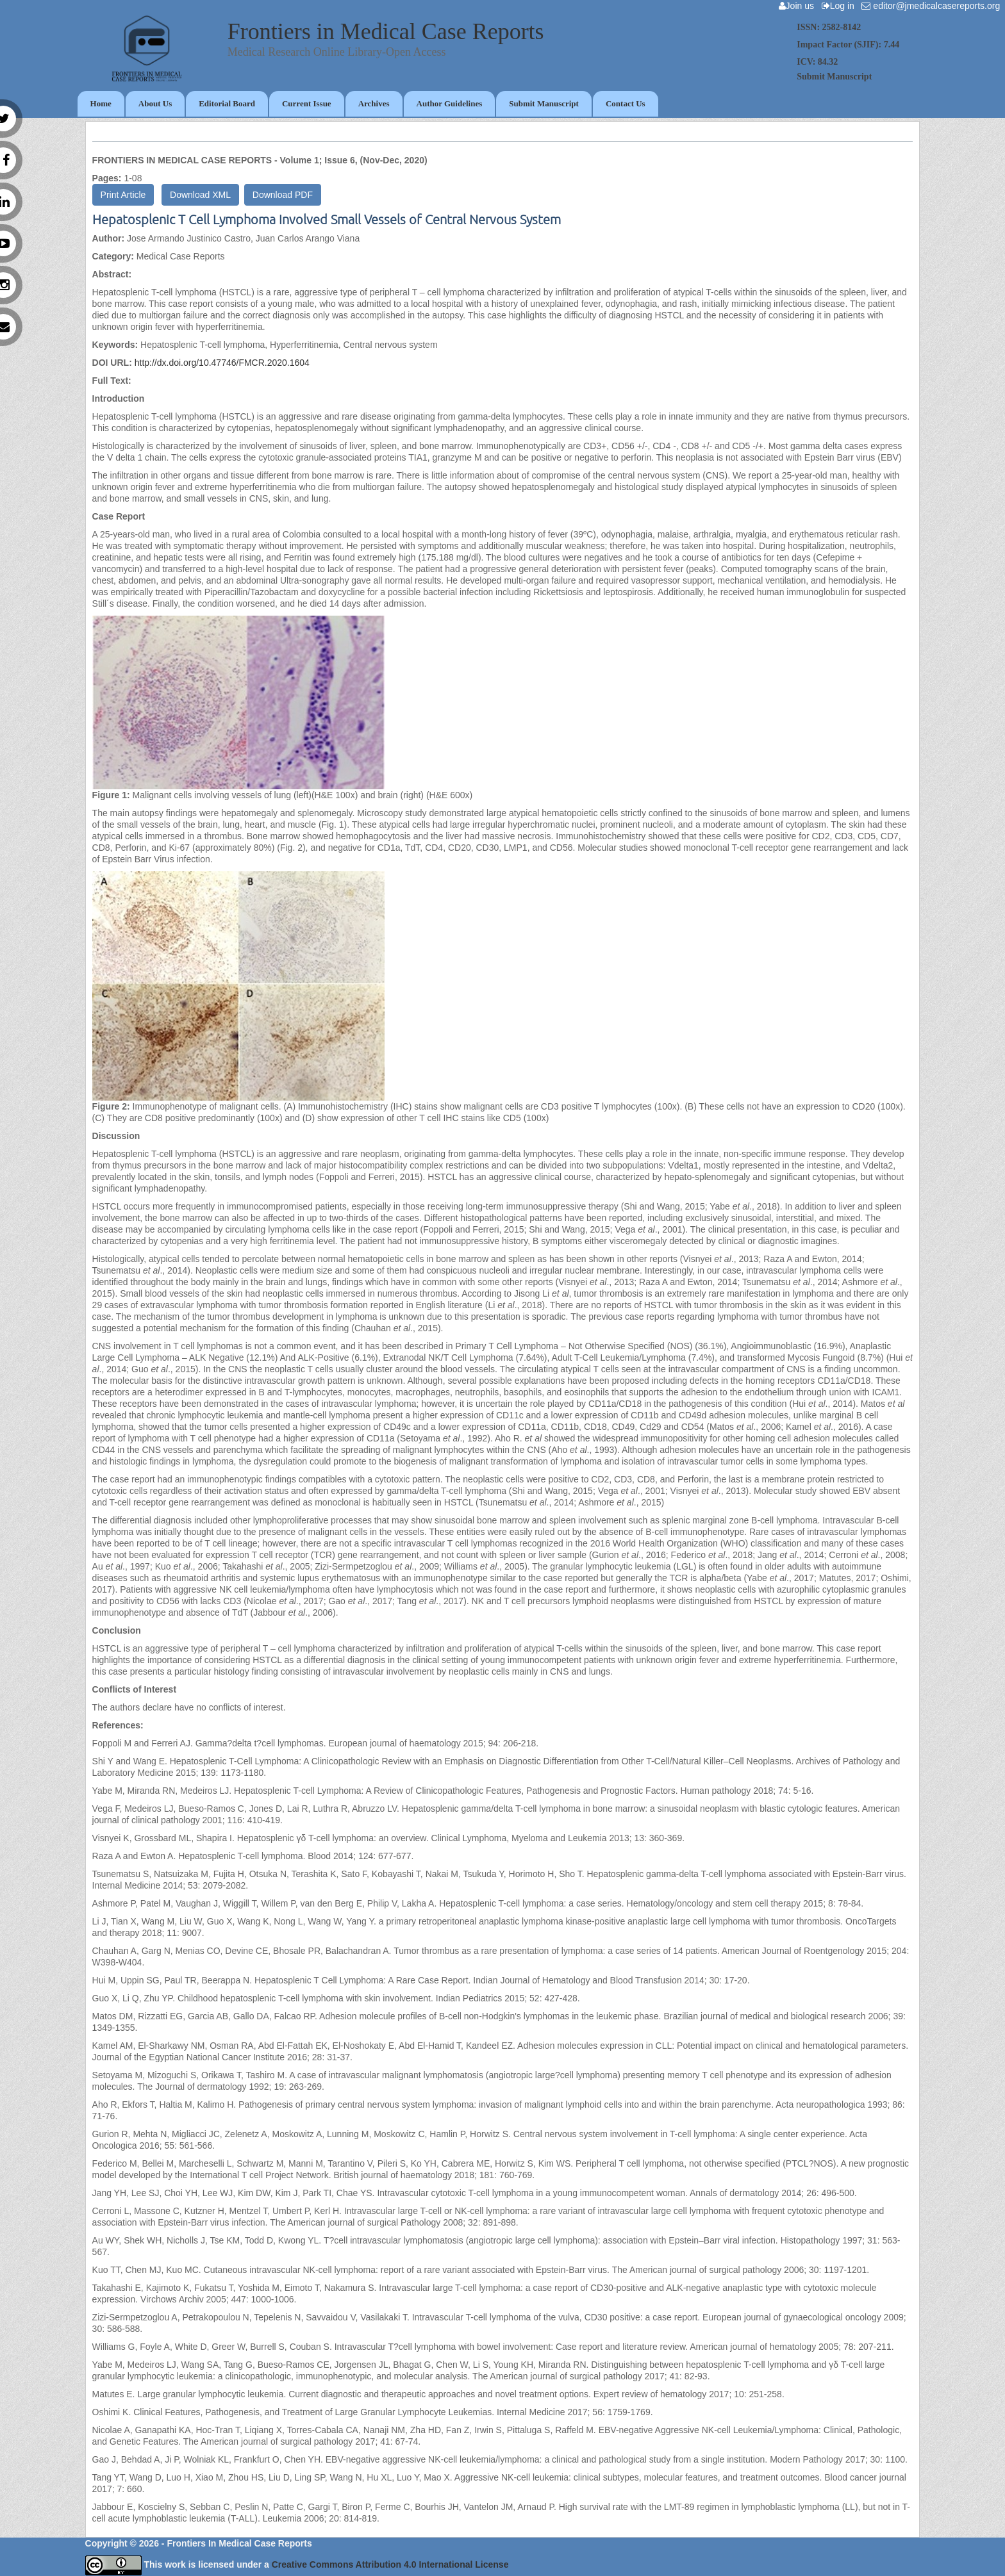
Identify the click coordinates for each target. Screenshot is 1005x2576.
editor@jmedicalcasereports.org (933, 6)
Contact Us (625, 103)
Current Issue (306, 103)
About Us (155, 103)
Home (101, 103)
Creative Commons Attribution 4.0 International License (390, 2564)
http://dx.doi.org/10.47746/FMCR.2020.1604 (222, 362)
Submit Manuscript (544, 103)
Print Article (123, 195)
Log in (841, 6)
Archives (374, 103)
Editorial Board (227, 103)
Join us (799, 6)
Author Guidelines (450, 103)
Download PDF (283, 195)
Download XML (200, 195)
